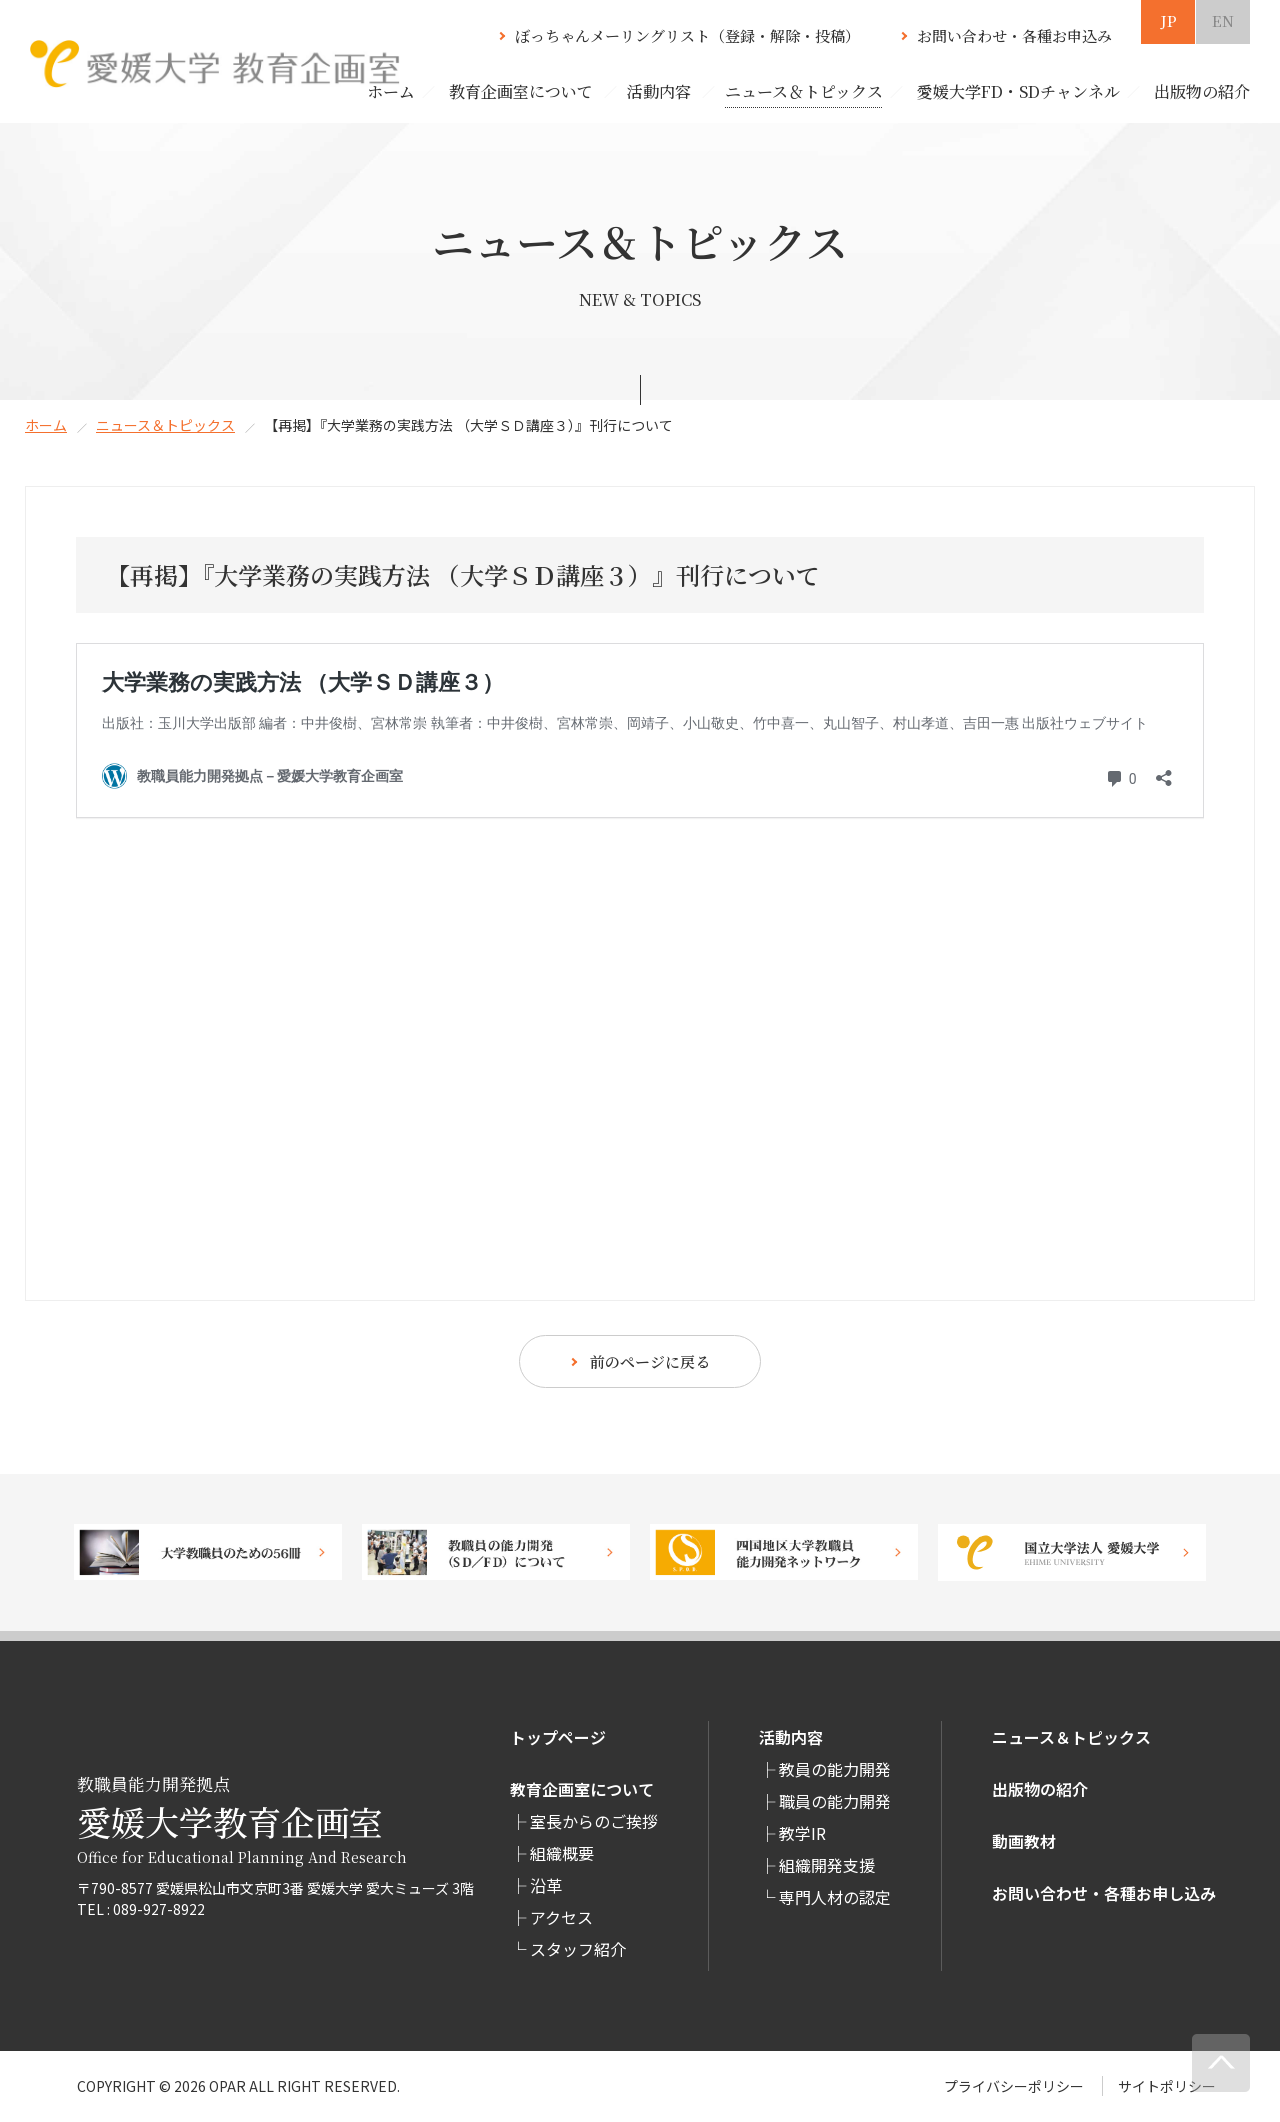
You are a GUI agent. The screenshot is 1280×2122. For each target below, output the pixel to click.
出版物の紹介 (1040, 1789)
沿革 (546, 1885)
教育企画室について (582, 1789)
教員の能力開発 (835, 1769)
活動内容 (791, 1737)
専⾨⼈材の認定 (835, 1897)
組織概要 (562, 1853)
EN (1223, 20)
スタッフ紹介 (578, 1949)
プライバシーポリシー (1014, 2086)
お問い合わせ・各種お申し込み (1104, 1893)
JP (1168, 20)
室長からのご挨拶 (594, 1821)
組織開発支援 (827, 1865)
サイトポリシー (1167, 2086)
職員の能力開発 (835, 1801)
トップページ (558, 1737)
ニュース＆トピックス (165, 425)
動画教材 (1024, 1841)
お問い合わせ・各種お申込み (1014, 35)
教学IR (802, 1833)
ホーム (391, 91)
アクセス (561, 1917)
